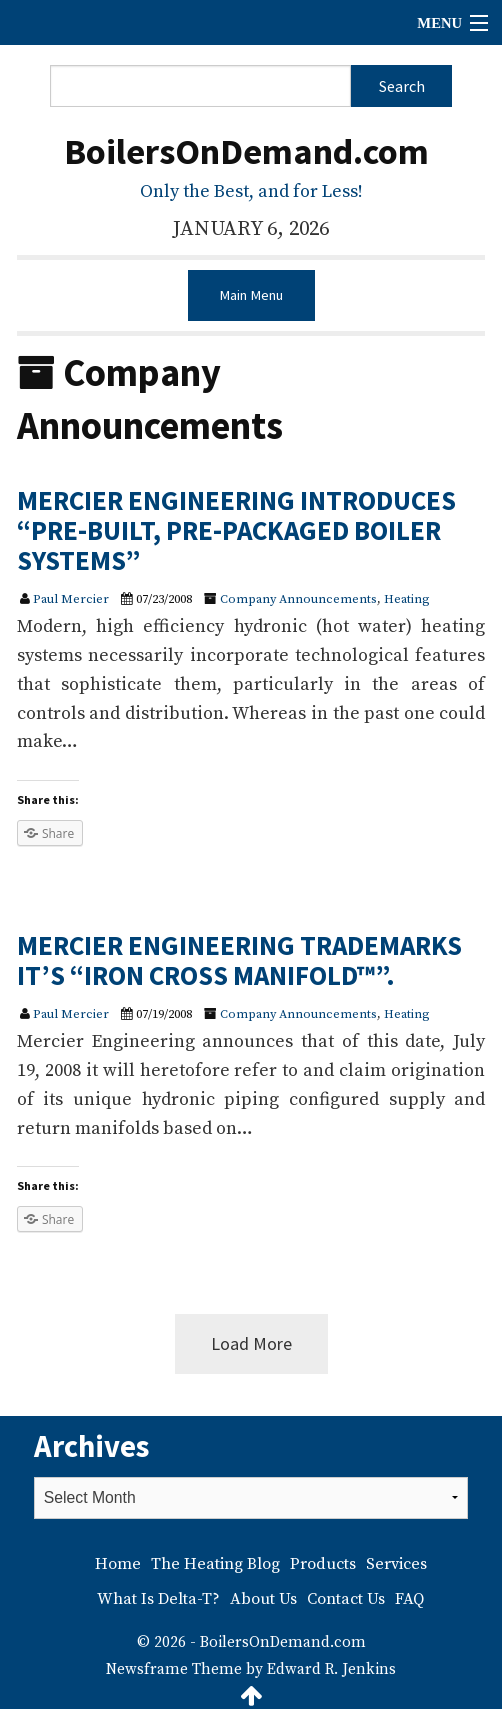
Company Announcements (298, 599)
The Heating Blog (215, 1564)
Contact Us (346, 1599)
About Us (263, 1599)
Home (118, 1564)
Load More (251, 1343)
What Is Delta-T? (158, 1599)
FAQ (409, 1599)
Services (396, 1564)
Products (323, 1564)
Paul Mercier (71, 599)
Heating (407, 599)
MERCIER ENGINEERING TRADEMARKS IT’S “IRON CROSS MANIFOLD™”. (239, 960)
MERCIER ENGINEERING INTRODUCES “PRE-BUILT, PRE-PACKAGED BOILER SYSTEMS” (236, 529)
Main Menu (251, 295)
